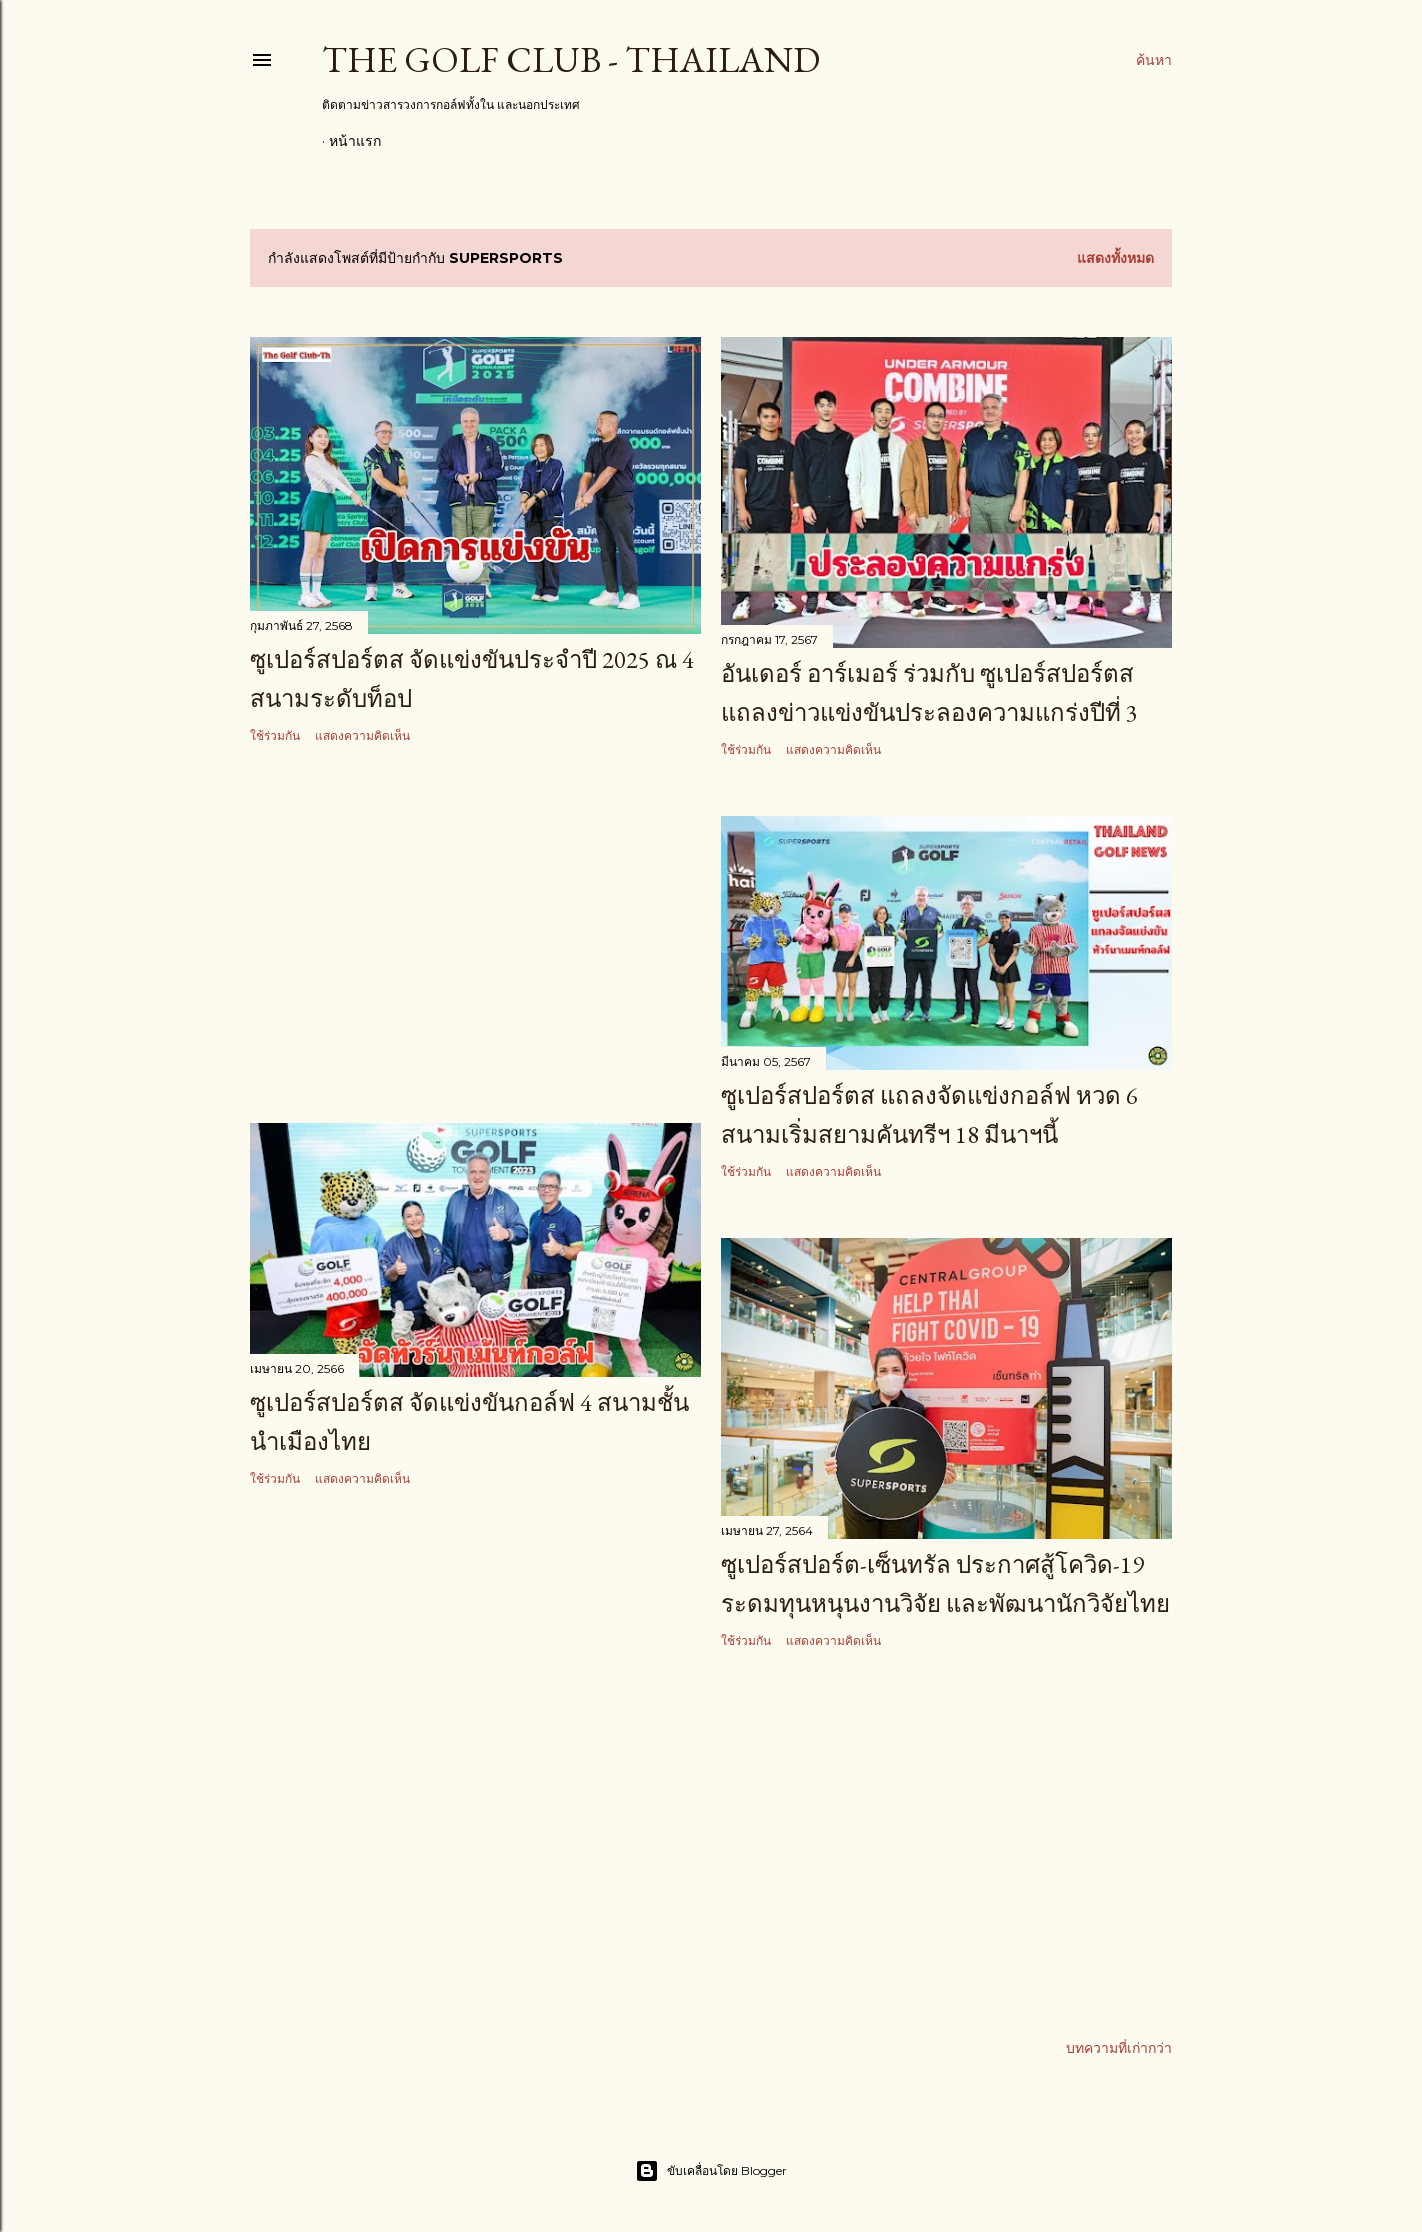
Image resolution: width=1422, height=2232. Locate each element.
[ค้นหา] (1154, 60)
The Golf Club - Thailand (571, 59)
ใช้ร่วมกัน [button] (275, 735)
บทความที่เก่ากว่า (1119, 2047)
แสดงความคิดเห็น (362, 735)
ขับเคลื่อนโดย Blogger (711, 2170)
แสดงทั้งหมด (1115, 258)
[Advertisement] (475, 935)
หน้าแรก (355, 141)
